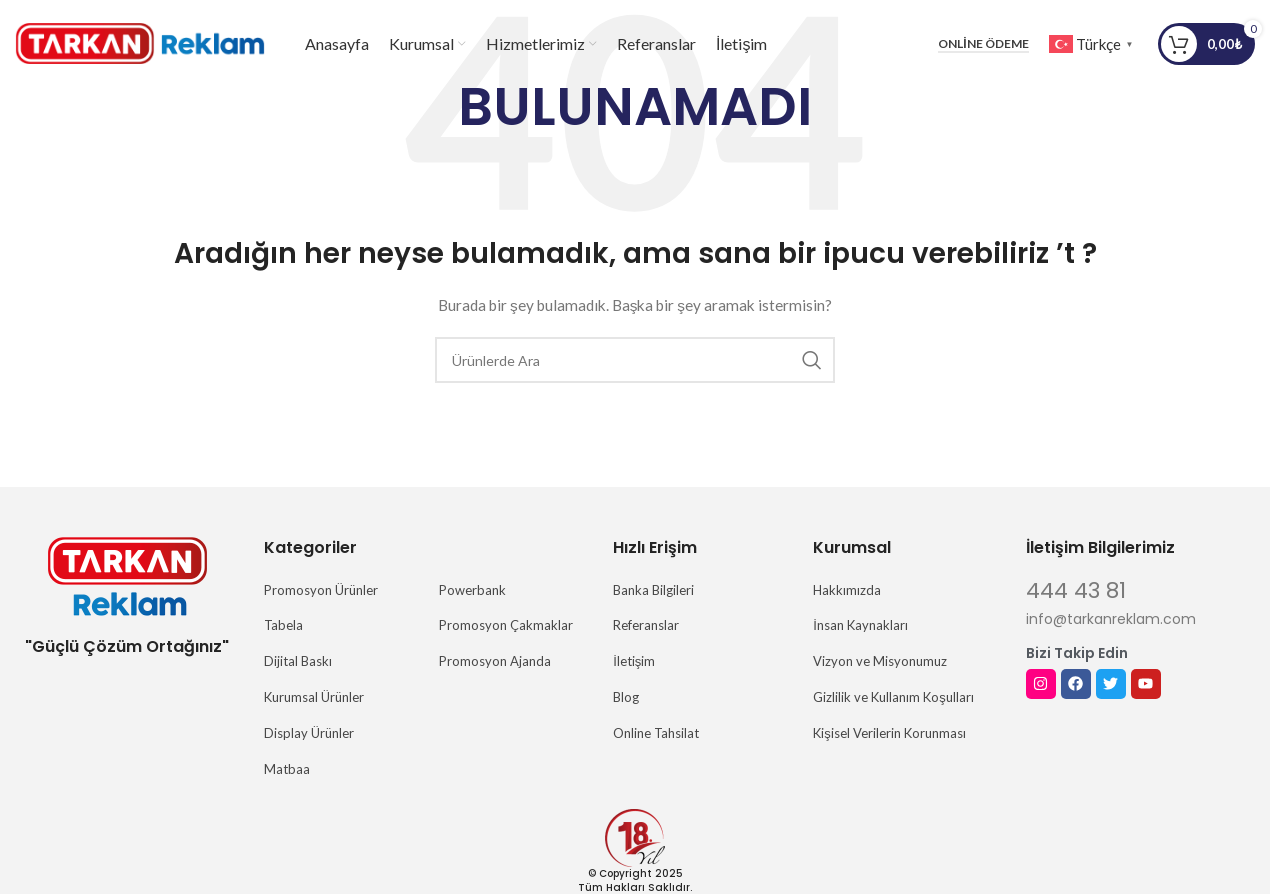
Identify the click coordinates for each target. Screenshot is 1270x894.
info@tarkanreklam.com (1111, 619)
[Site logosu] (140, 43)
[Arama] (635, 360)
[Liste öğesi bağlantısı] (341, 590)
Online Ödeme (983, 45)
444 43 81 (1076, 590)
